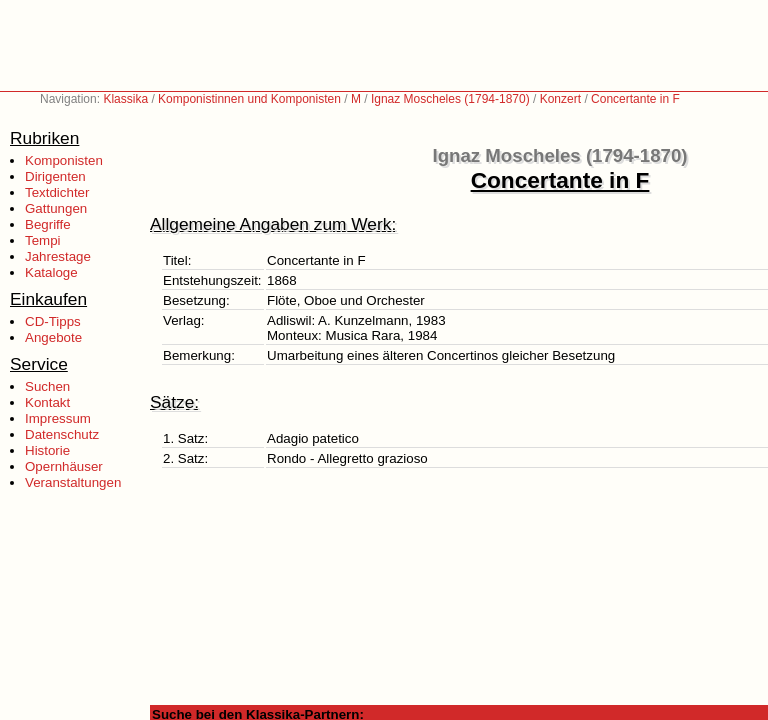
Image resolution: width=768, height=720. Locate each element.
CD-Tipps (53, 321)
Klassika (125, 99)
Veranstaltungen (73, 482)
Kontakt (47, 402)
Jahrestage (58, 256)
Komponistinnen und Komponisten (249, 99)
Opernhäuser (64, 466)
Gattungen (56, 208)
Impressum (58, 418)
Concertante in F (635, 99)
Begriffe (48, 224)
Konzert (560, 99)
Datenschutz (62, 434)
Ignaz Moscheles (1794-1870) (450, 99)
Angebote (53, 337)
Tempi (43, 240)
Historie (47, 450)
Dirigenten (55, 176)
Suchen (47, 386)
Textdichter (57, 192)
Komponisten (64, 160)
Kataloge (51, 272)
